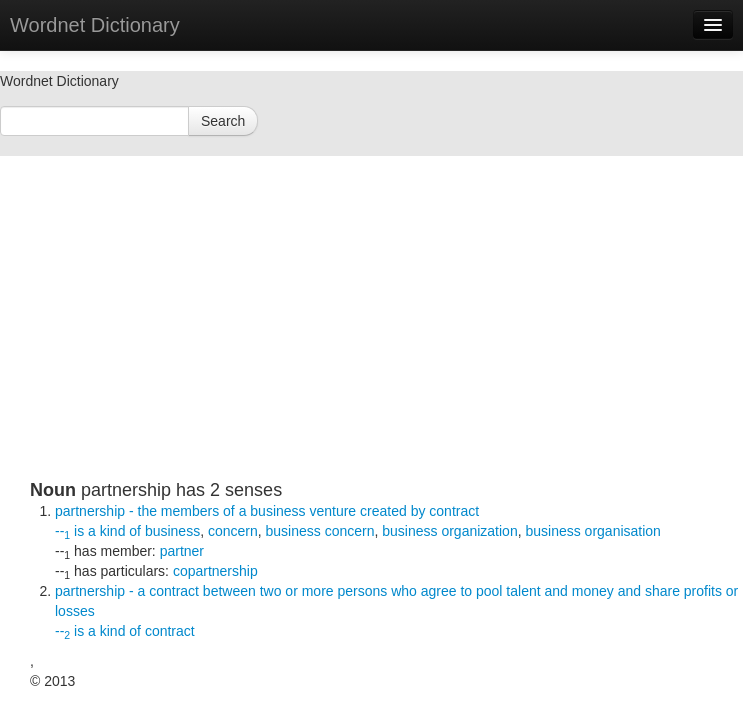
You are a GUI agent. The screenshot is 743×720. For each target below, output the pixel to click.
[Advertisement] (386, 340)
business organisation (592, 531)
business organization (449, 531)
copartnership (215, 571)
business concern (320, 531)
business (172, 531)
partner (182, 551)
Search (223, 121)
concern (233, 531)
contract (170, 631)
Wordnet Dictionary (95, 25)
